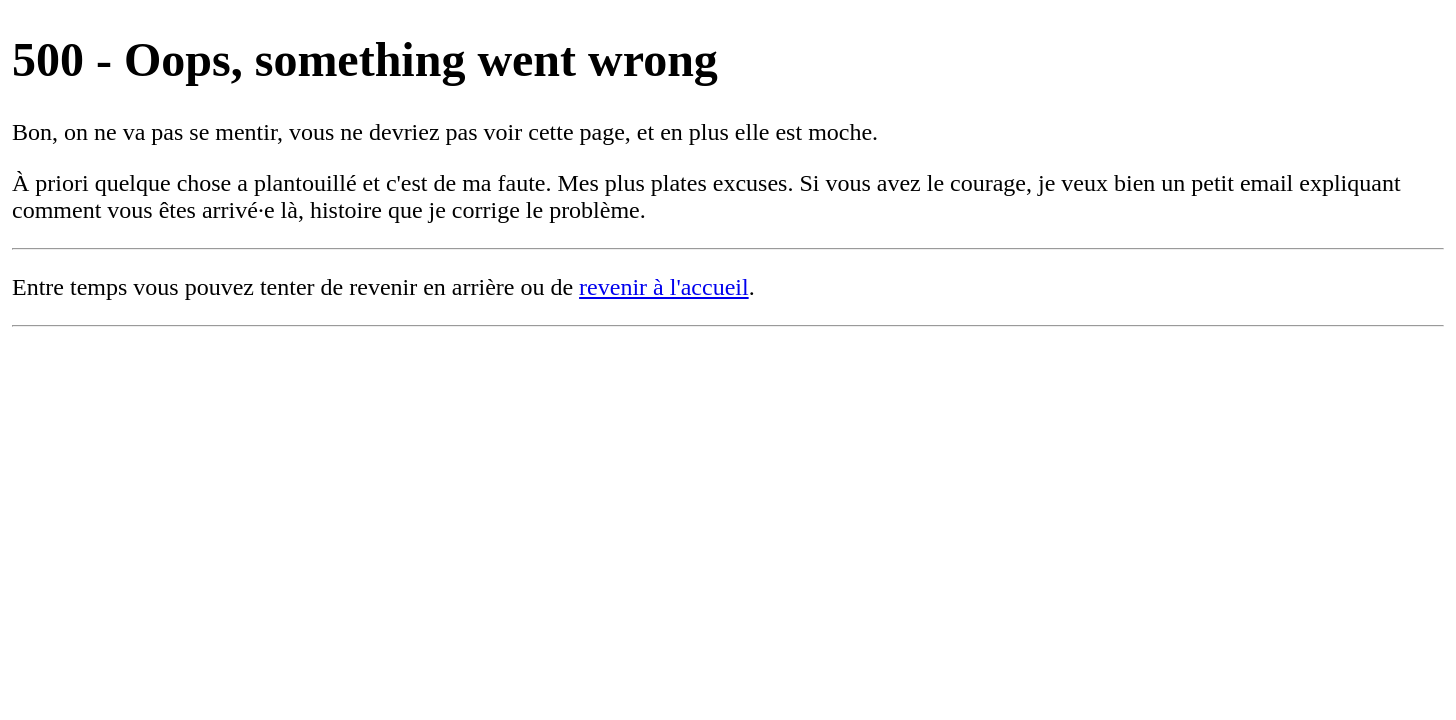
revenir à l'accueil (664, 287)
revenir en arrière (431, 287)
